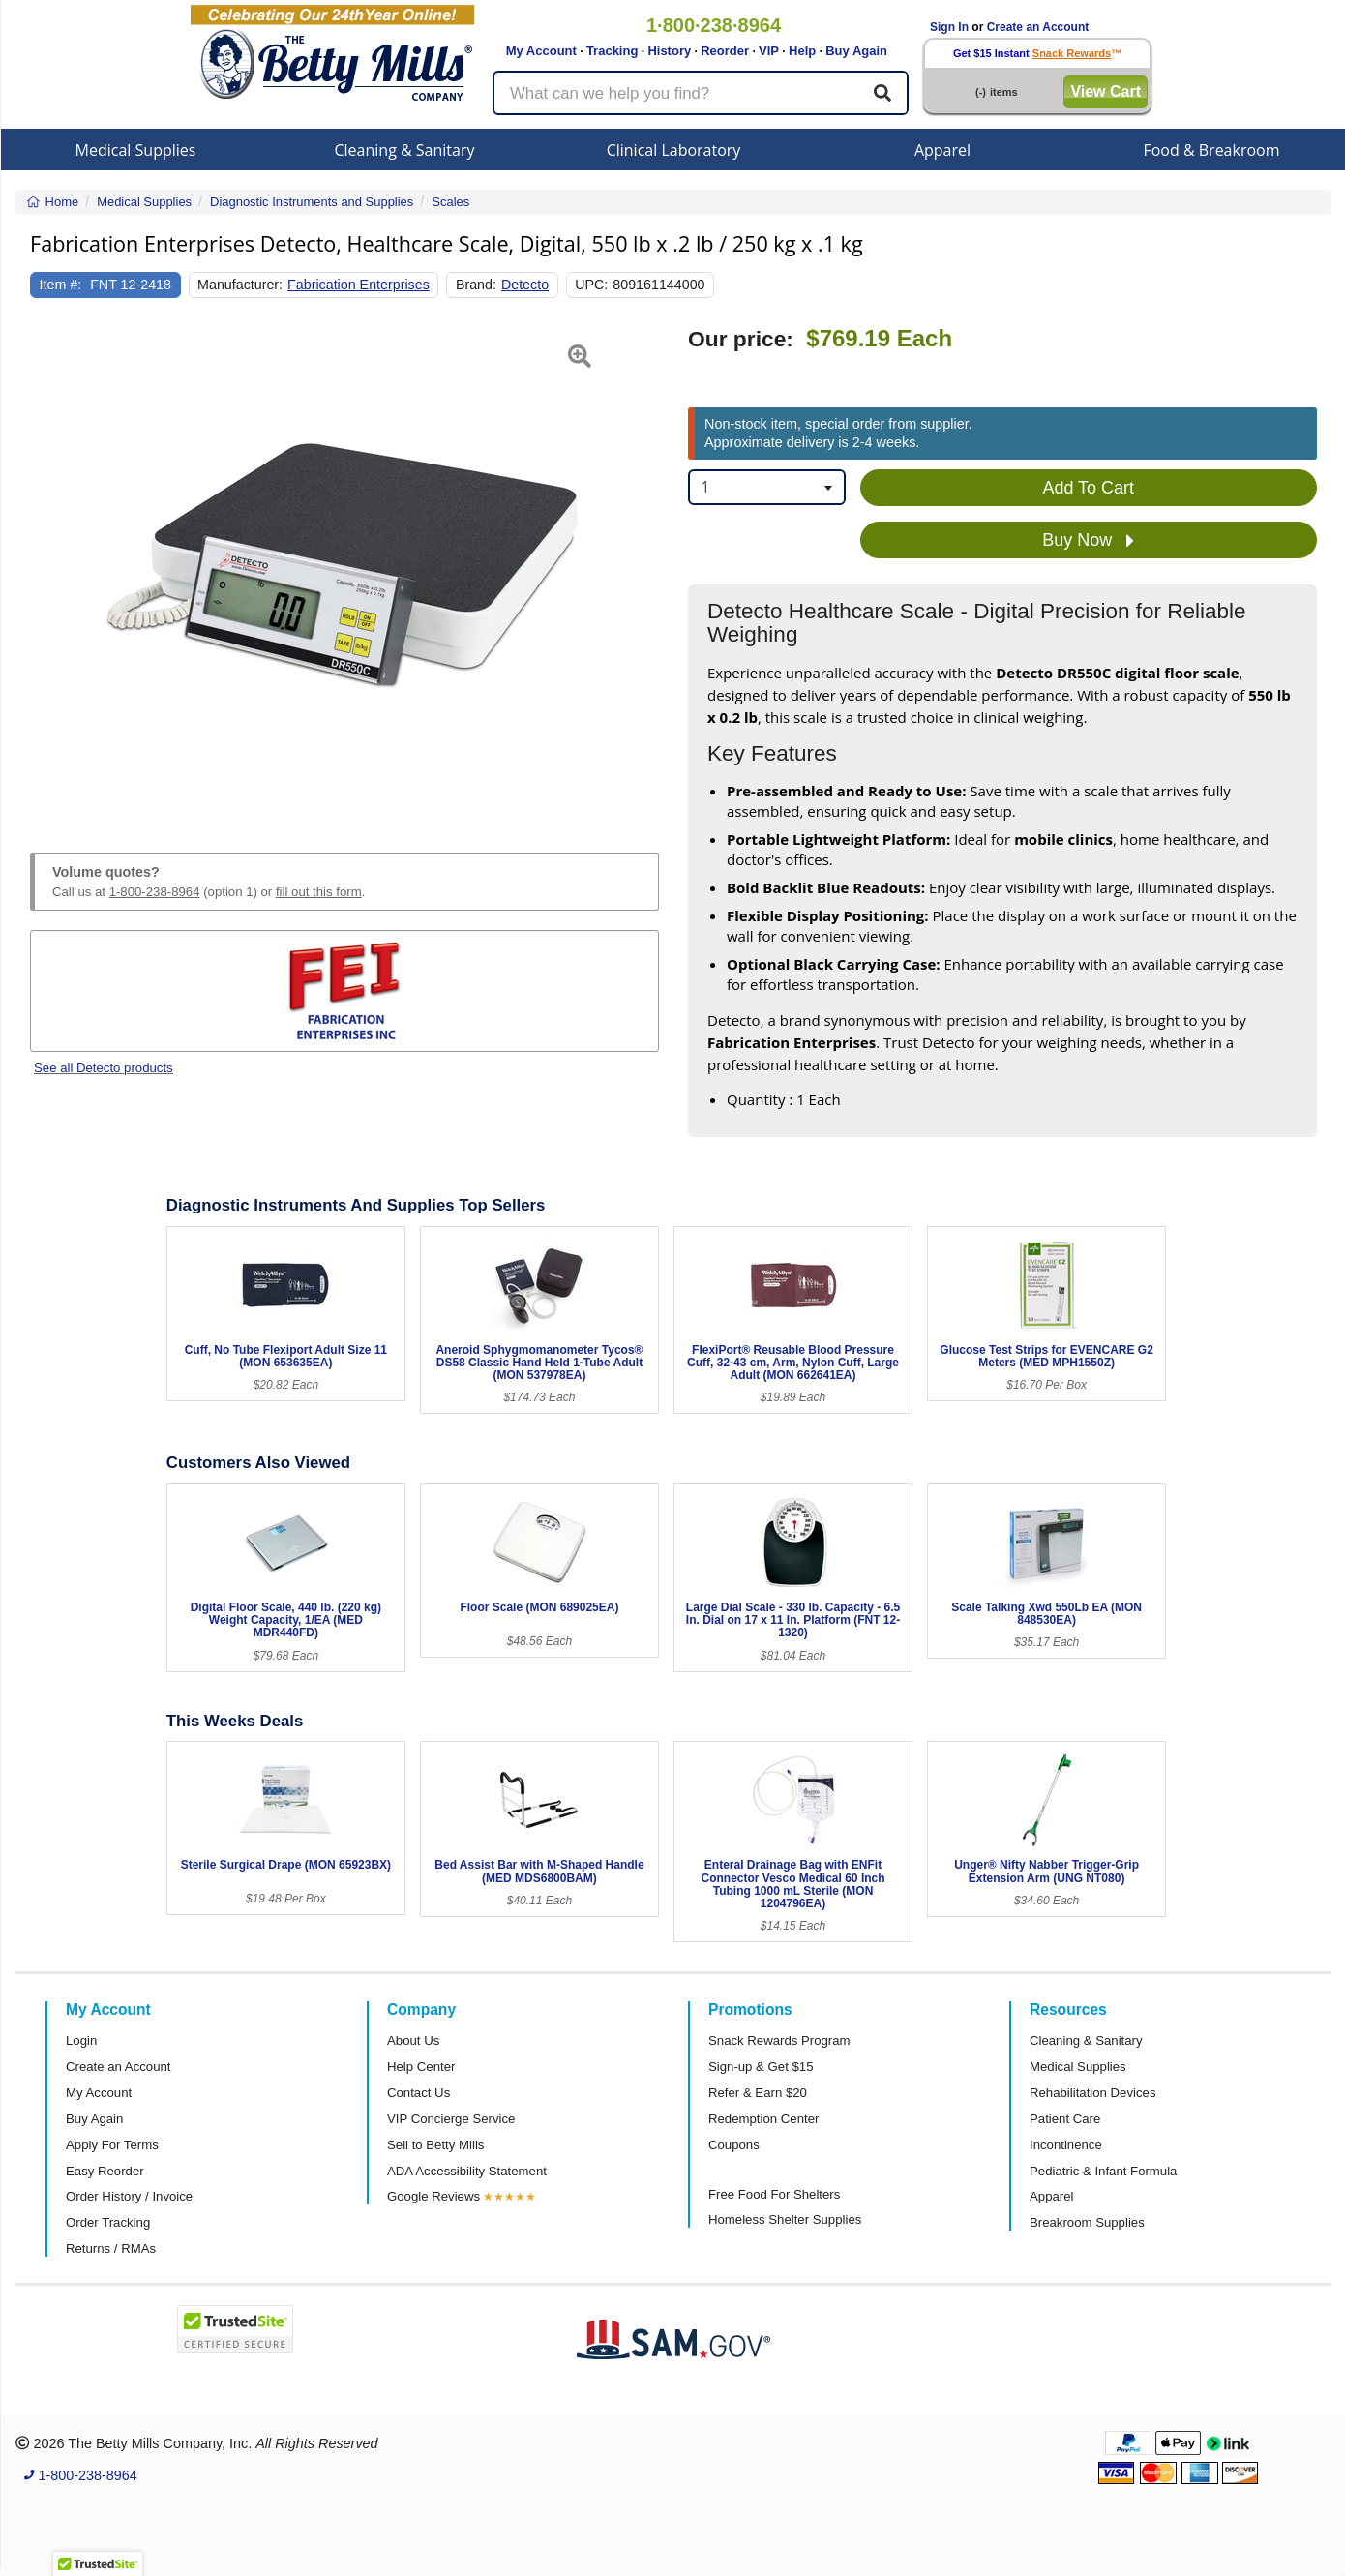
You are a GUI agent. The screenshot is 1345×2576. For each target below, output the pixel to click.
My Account (541, 51)
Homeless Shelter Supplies (784, 2219)
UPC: (591, 284)
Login (81, 2040)
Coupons (734, 2145)
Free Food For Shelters (774, 2194)
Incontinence (1066, 2145)
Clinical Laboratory (674, 150)
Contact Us (418, 2092)
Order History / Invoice (129, 2196)
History (669, 51)
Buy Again (856, 51)
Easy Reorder (105, 2171)
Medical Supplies (135, 150)
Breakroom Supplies (1087, 2222)
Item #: (61, 284)
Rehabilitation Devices (1092, 2092)
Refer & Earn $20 (757, 2092)
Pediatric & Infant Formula (1103, 2171)
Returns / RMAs (111, 2248)
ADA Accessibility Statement (467, 2171)
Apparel (942, 150)
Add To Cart (1088, 487)
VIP (769, 51)
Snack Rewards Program (779, 2040)
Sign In (949, 27)
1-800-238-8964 (154, 891)
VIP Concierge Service (451, 2119)
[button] (52, 567)
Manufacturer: (240, 284)
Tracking (612, 51)
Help (802, 51)
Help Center (421, 2066)
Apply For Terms (112, 2145)
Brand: (476, 284)
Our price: (740, 339)
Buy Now (1088, 541)
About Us (413, 2040)
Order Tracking (108, 2222)
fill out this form (319, 891)
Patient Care (1065, 2119)
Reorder (725, 51)
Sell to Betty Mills (435, 2145)
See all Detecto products (103, 1068)
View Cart (1105, 91)
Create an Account (1038, 27)
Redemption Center (763, 2119)
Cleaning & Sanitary (405, 150)
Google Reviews (433, 2196)
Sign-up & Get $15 (761, 2066)
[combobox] (767, 487)
